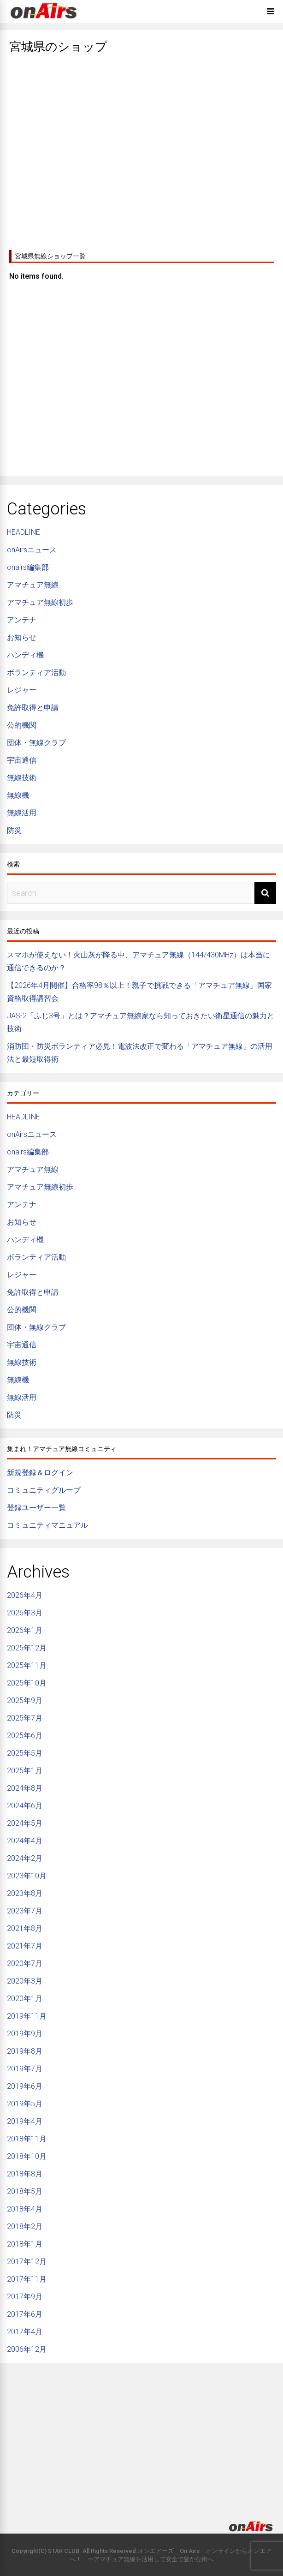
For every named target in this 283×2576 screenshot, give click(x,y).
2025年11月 (27, 1665)
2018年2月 (24, 2226)
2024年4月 (24, 1840)
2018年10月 (27, 2156)
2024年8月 (24, 1788)
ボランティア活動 (36, 672)
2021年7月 (24, 1946)
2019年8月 (24, 2051)
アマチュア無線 (33, 584)
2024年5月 (24, 1823)
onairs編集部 (28, 567)
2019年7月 (24, 2068)
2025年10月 (27, 1683)
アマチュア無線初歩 (40, 602)
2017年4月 (24, 2331)
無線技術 (21, 777)
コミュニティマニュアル (47, 1525)
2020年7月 (24, 1963)
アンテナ (21, 620)
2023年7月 (24, 1911)
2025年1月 (24, 1770)
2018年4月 (24, 2209)
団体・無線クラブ (36, 742)
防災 (14, 830)
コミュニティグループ (44, 1490)
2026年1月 (24, 1630)
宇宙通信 (21, 760)
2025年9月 (24, 1700)
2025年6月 (24, 1735)
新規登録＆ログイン (40, 1472)
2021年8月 (24, 1928)
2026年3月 (24, 1612)
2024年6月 (24, 1805)
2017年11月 (27, 2279)
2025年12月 (27, 1648)
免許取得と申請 (33, 707)
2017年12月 (27, 2261)
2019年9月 (24, 2033)
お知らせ (21, 637)
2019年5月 (24, 2103)
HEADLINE (23, 532)
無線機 (18, 795)
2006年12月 (27, 2349)
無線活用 (21, 812)
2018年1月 (24, 2244)
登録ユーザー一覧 (36, 1507)
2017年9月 (24, 2296)
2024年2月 (24, 1858)
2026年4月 (24, 1595)
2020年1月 (24, 1998)
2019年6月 (24, 2086)
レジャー (21, 690)
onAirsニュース (32, 549)
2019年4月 (24, 2121)
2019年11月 (27, 2016)
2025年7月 (24, 1718)
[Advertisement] (141, 148)
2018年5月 (24, 2191)
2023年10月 (27, 1875)
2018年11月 (27, 2138)
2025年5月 (24, 1753)
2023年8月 (24, 1893)
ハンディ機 (25, 655)
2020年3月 (24, 1981)
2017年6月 (24, 2314)
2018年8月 (24, 2174)
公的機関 (21, 725)
